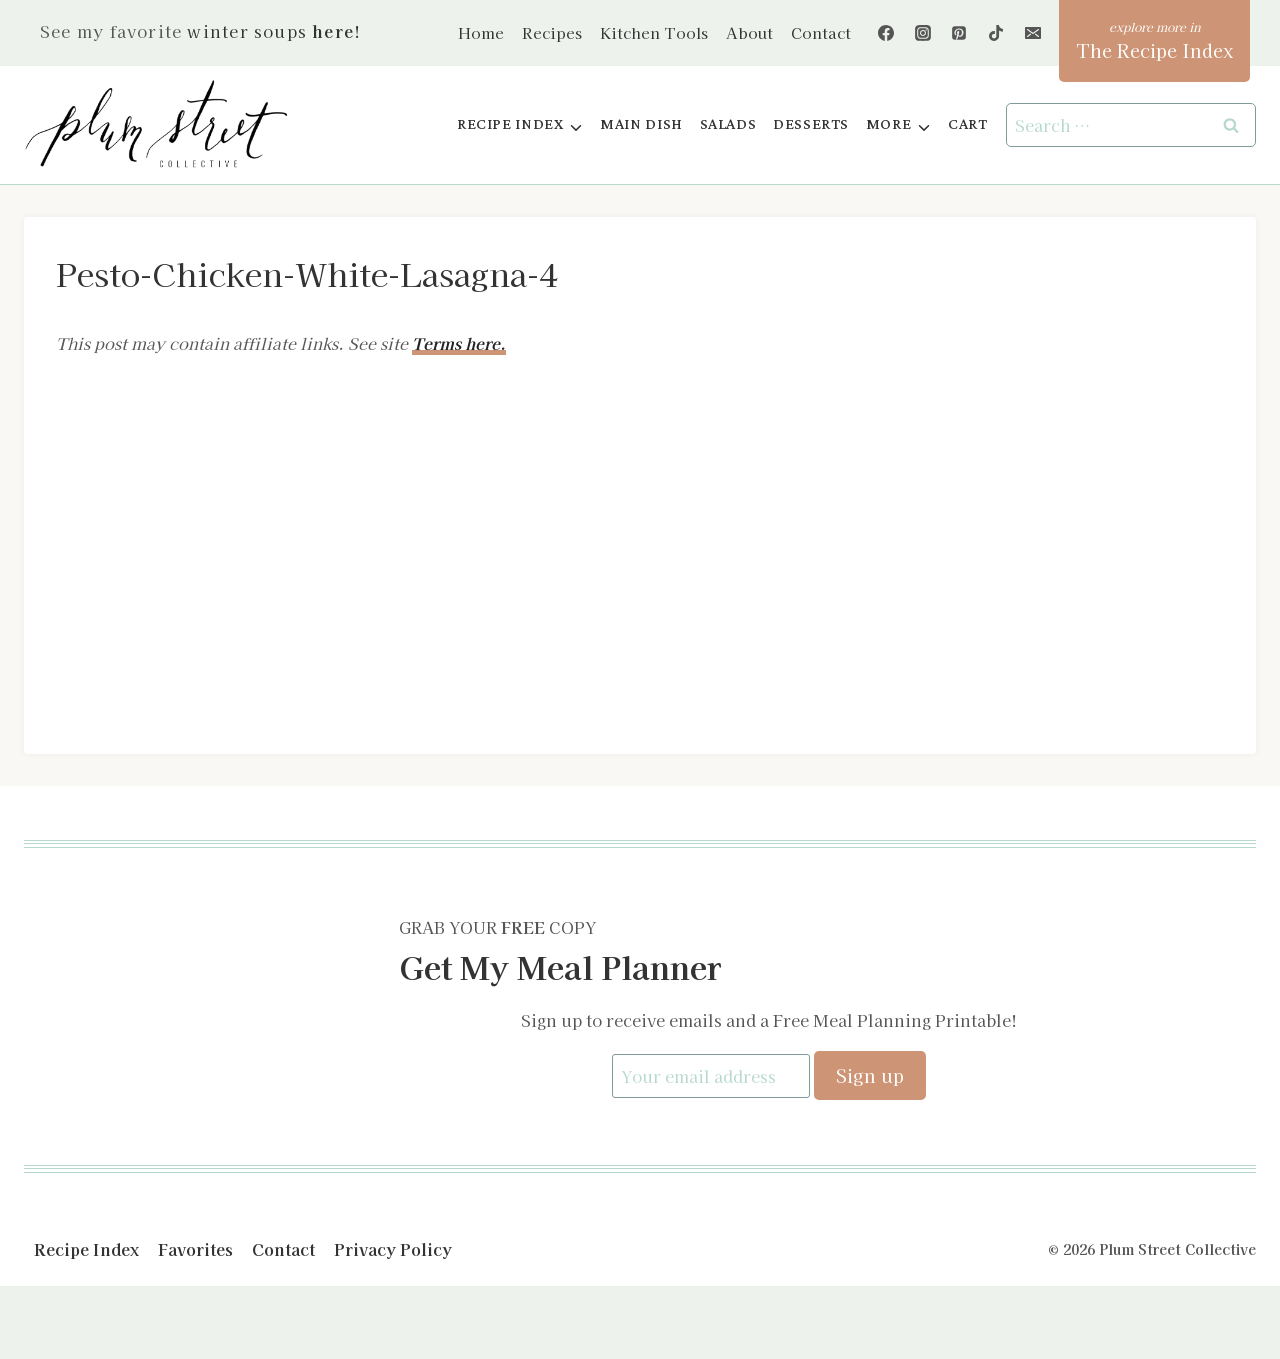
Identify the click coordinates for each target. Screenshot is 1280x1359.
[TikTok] (996, 33)
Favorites (195, 1247)
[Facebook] (886, 33)
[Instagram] (923, 33)
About (749, 32)
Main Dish (641, 124)
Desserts (811, 124)
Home (481, 32)
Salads (728, 124)
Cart (967, 124)
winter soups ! (274, 31)
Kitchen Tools (654, 32)
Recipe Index (86, 1247)
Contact (821, 32)
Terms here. (459, 343)
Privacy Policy (393, 1247)
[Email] (1033, 33)
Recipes (552, 32)
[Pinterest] (959, 33)
